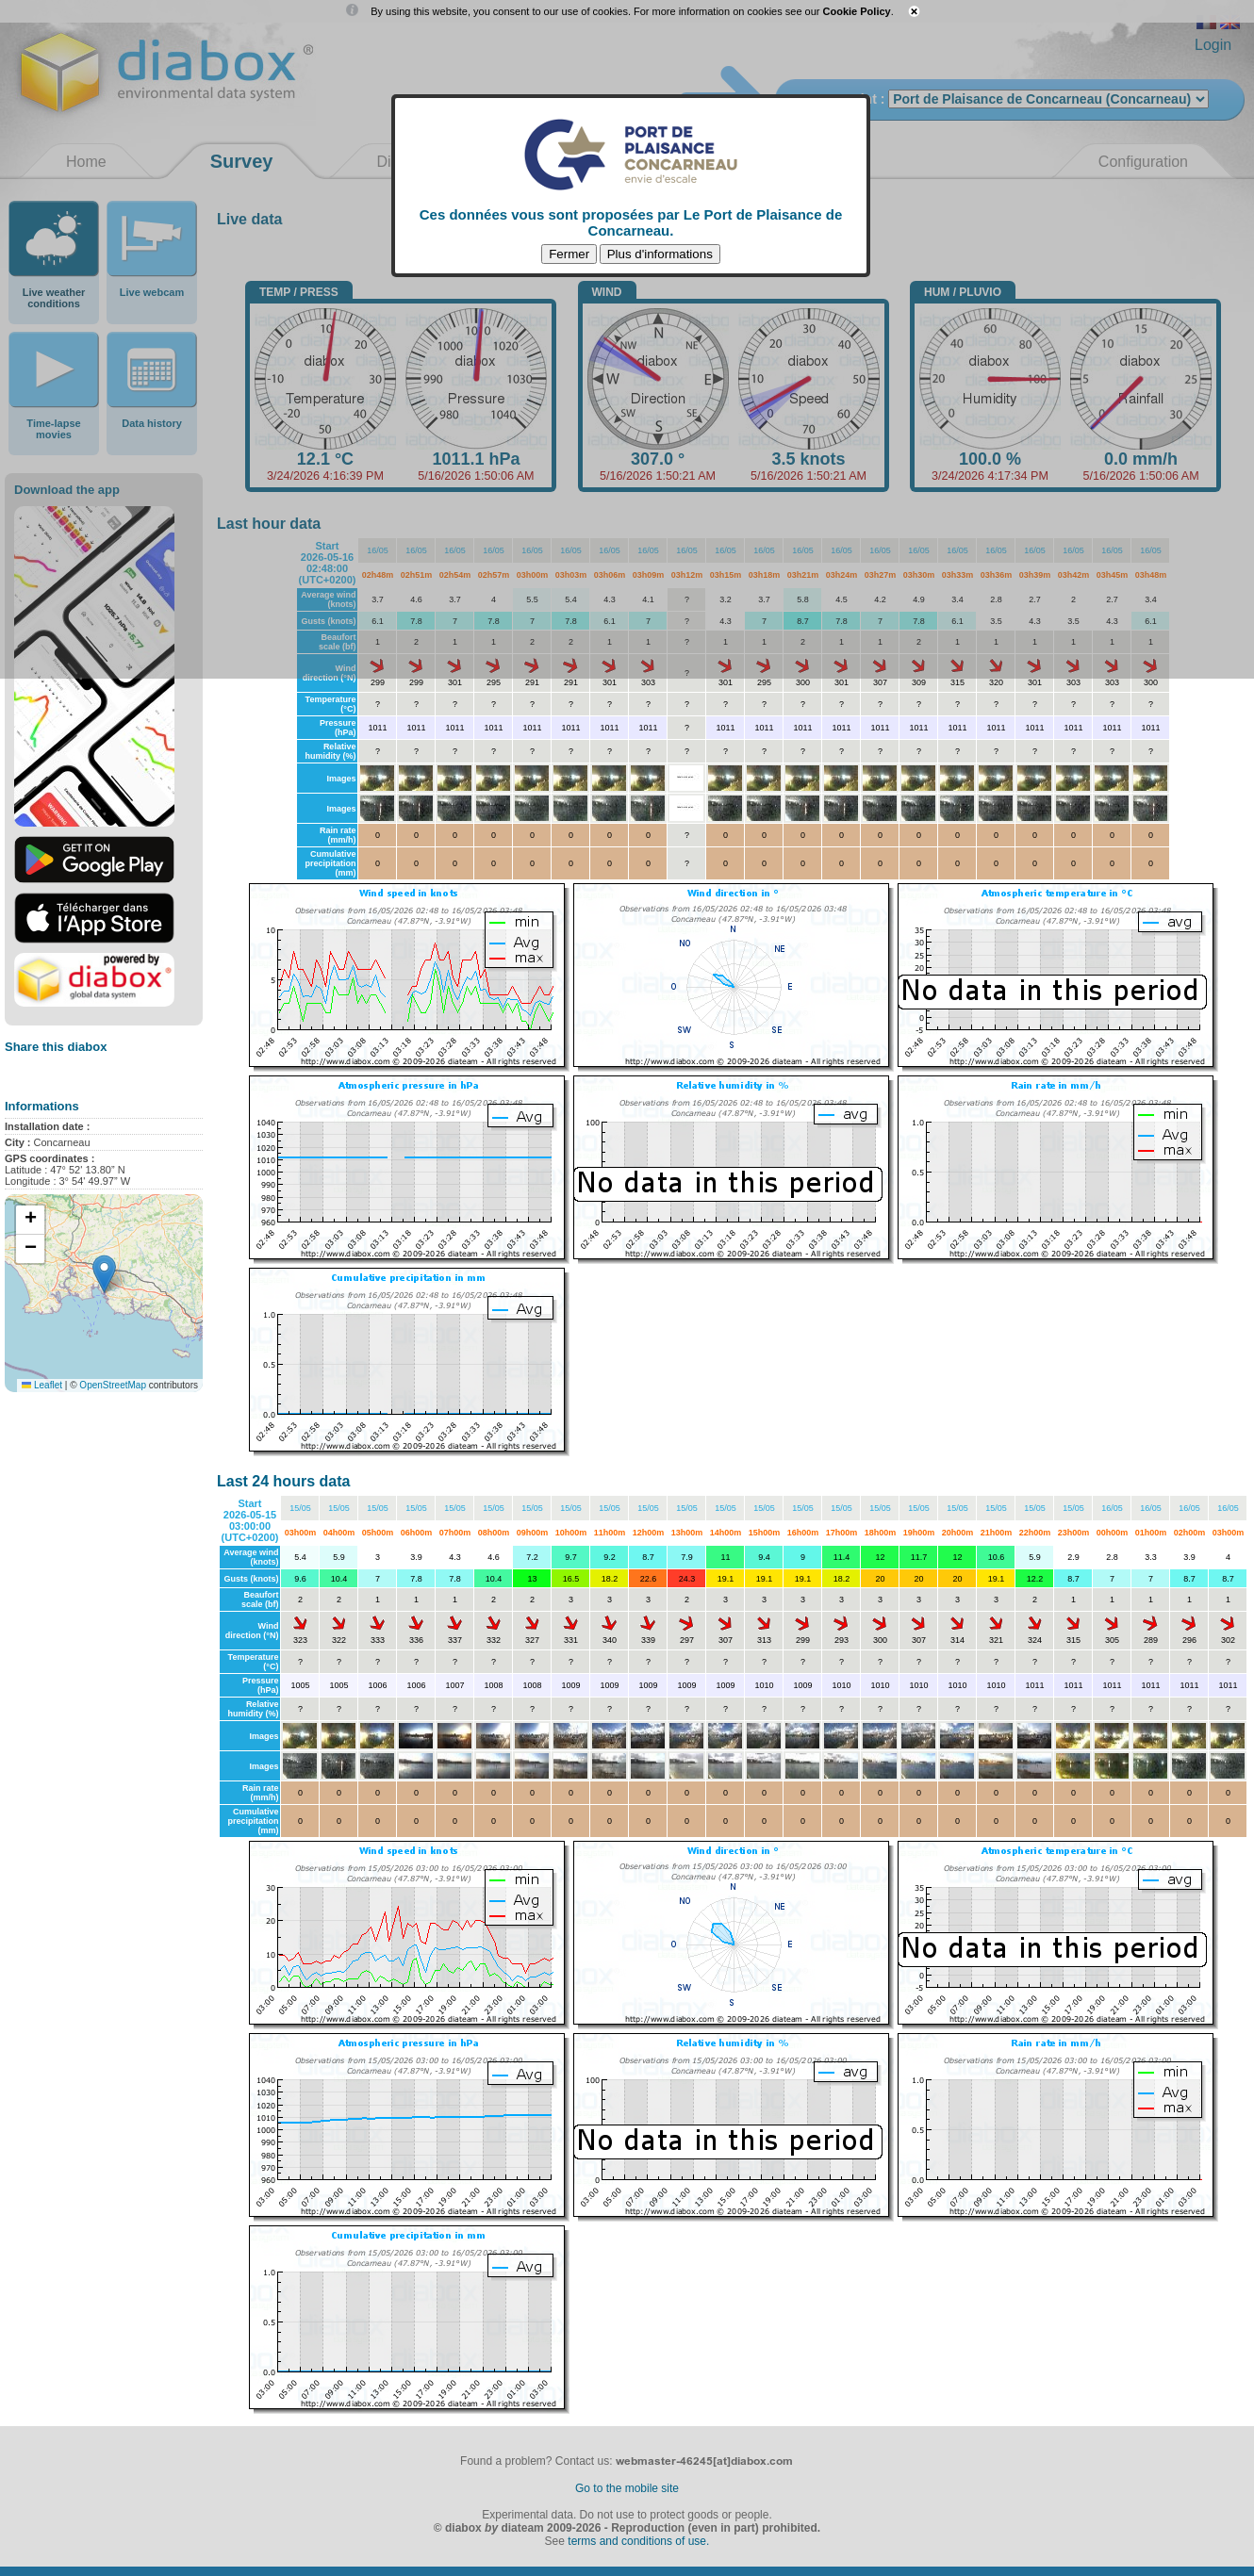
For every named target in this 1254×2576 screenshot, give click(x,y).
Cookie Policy (857, 11)
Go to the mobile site (627, 2488)
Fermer (569, 254)
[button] (104, 1274)
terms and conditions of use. (638, 2541)
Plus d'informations (660, 254)
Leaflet (42, 1385)
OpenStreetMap (112, 1385)
